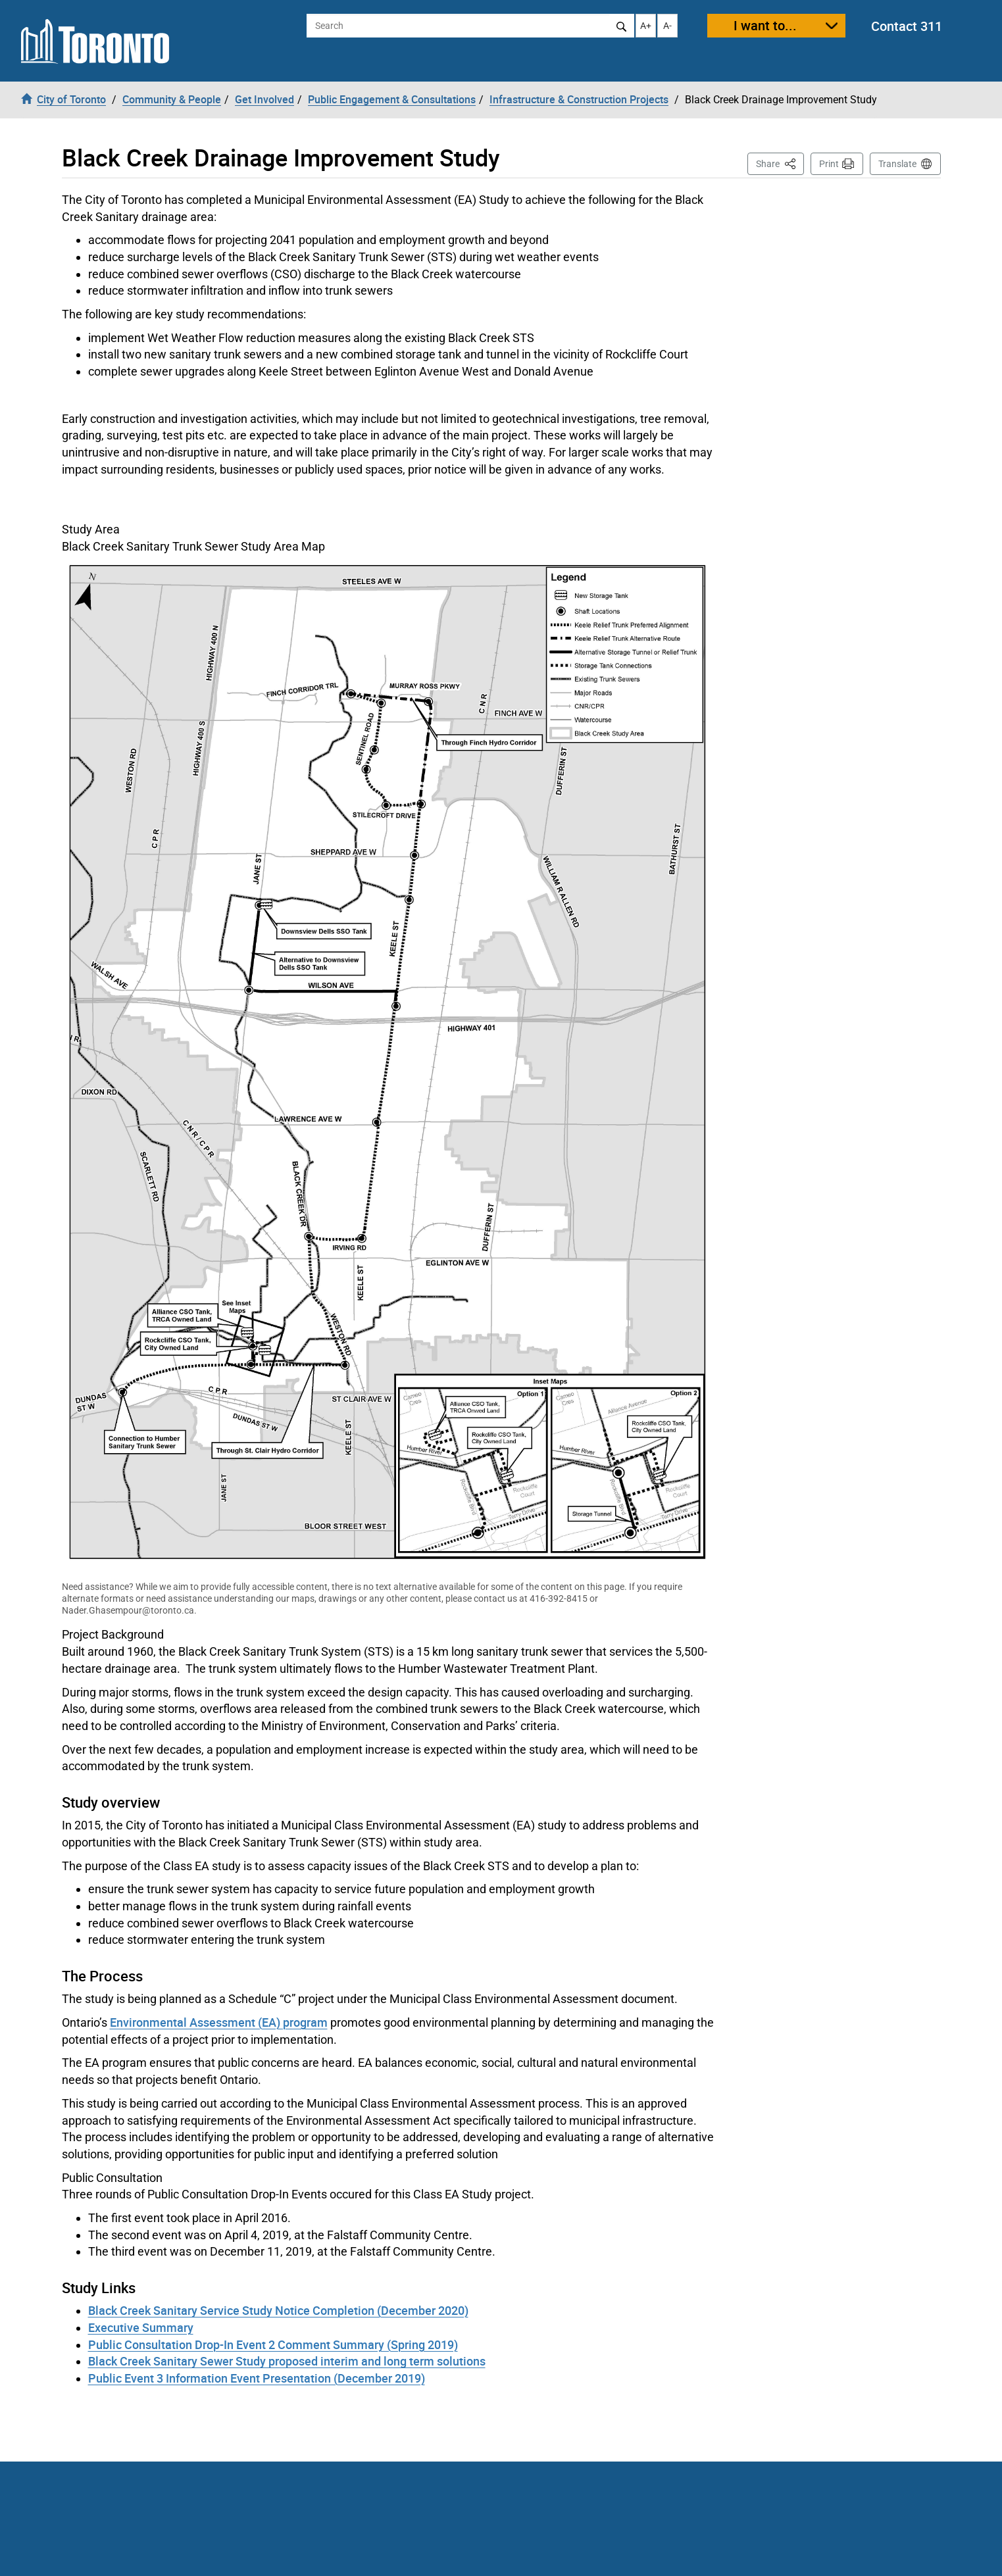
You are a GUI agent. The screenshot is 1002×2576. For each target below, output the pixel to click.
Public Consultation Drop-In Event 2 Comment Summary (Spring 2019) (273, 2344)
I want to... (765, 25)
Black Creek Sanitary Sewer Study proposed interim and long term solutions (287, 2361)
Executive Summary (140, 2327)
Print (829, 164)
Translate (897, 164)
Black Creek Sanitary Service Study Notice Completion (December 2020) (278, 2310)
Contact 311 (906, 26)
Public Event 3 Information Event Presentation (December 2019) (256, 2378)
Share (780, 163)
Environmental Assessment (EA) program (219, 2022)
